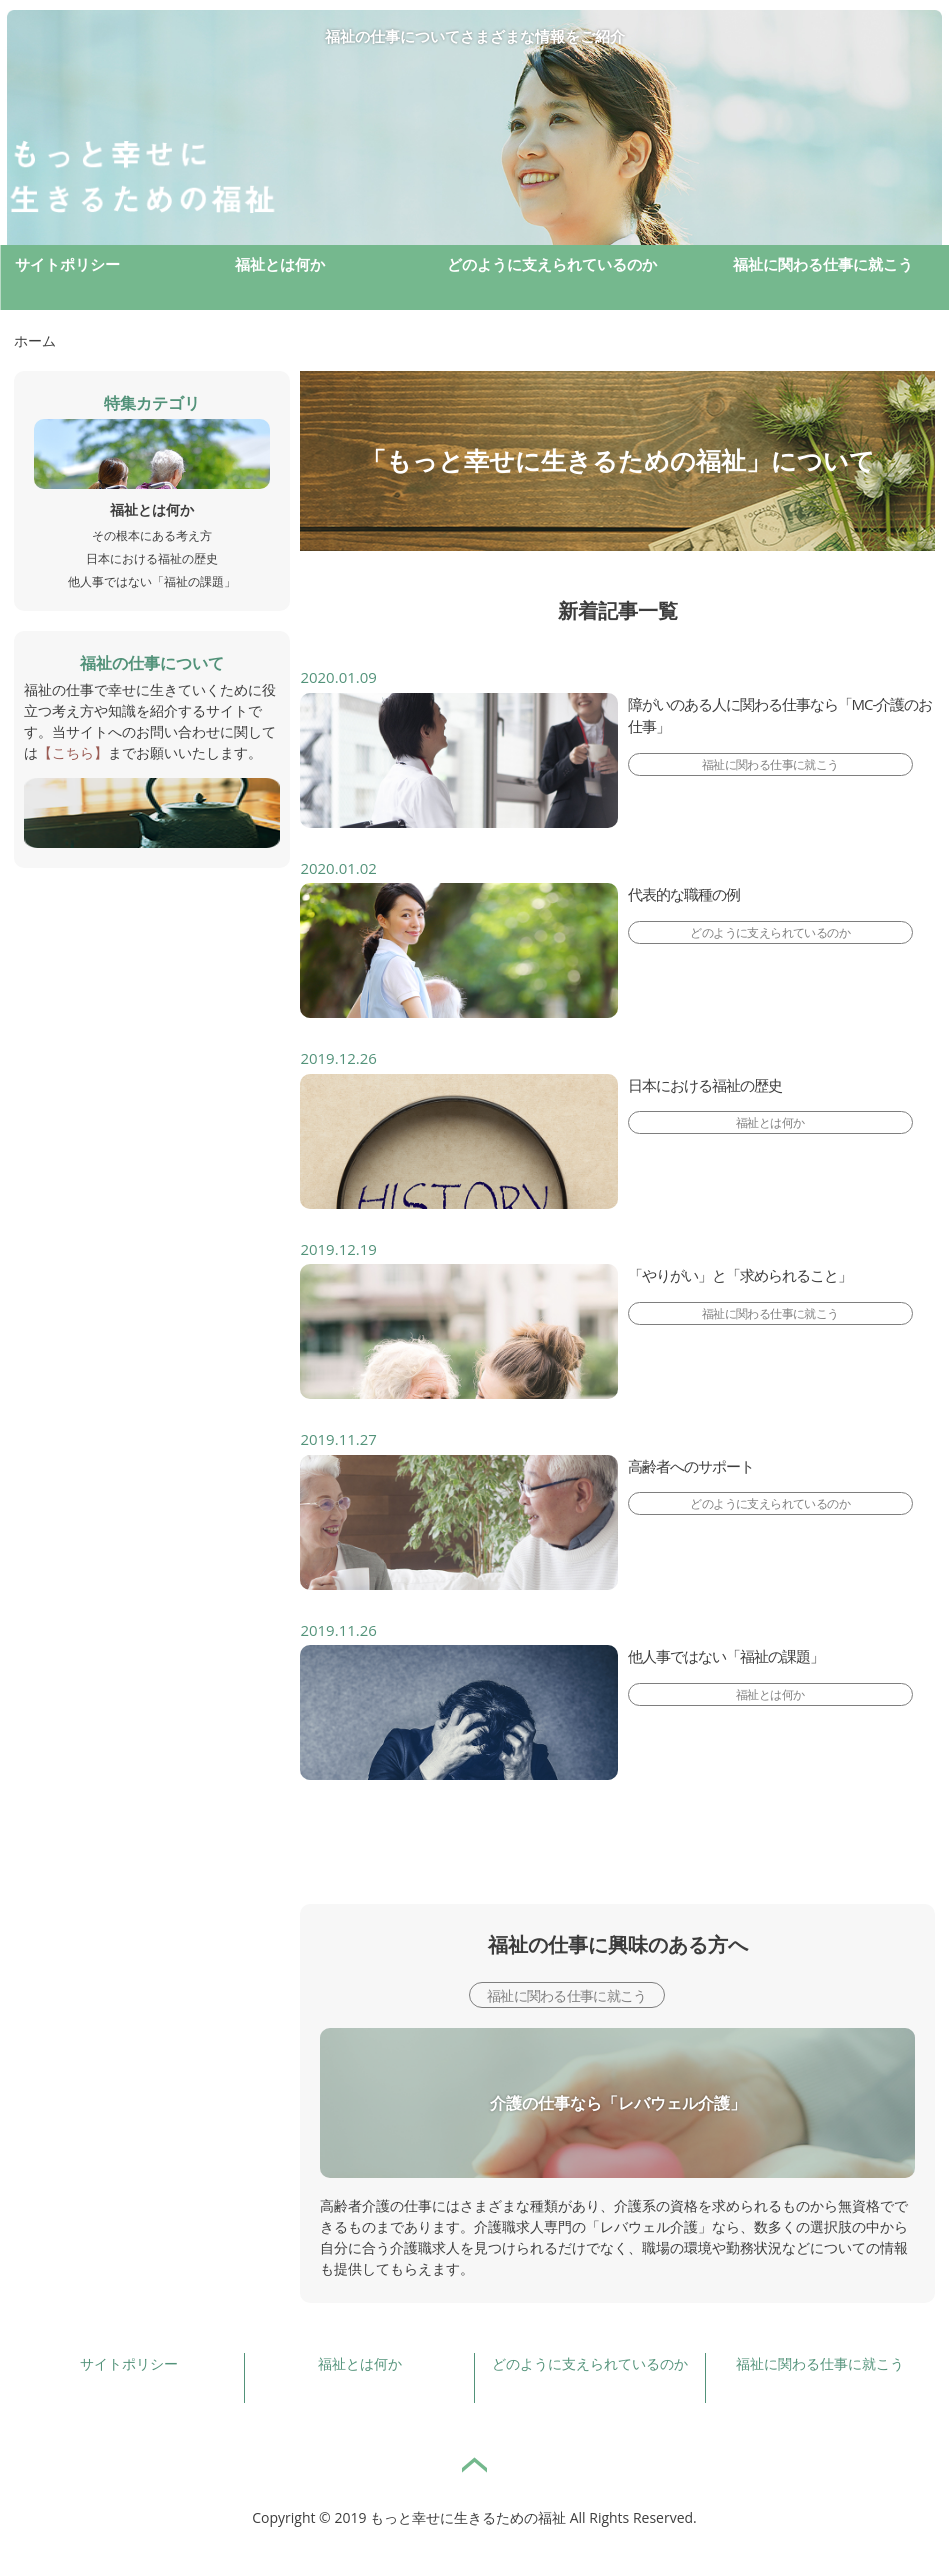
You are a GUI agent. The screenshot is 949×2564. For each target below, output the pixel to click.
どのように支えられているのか (552, 264)
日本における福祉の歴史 (705, 1085)
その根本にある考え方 (152, 535)
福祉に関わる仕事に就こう (823, 264)
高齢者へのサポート (691, 1466)
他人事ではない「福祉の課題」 (726, 1656)
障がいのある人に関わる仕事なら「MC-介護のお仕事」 (780, 715)
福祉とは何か (280, 264)
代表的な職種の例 (684, 894)
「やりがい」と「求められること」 (740, 1275)
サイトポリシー (67, 264)
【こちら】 (73, 752)
